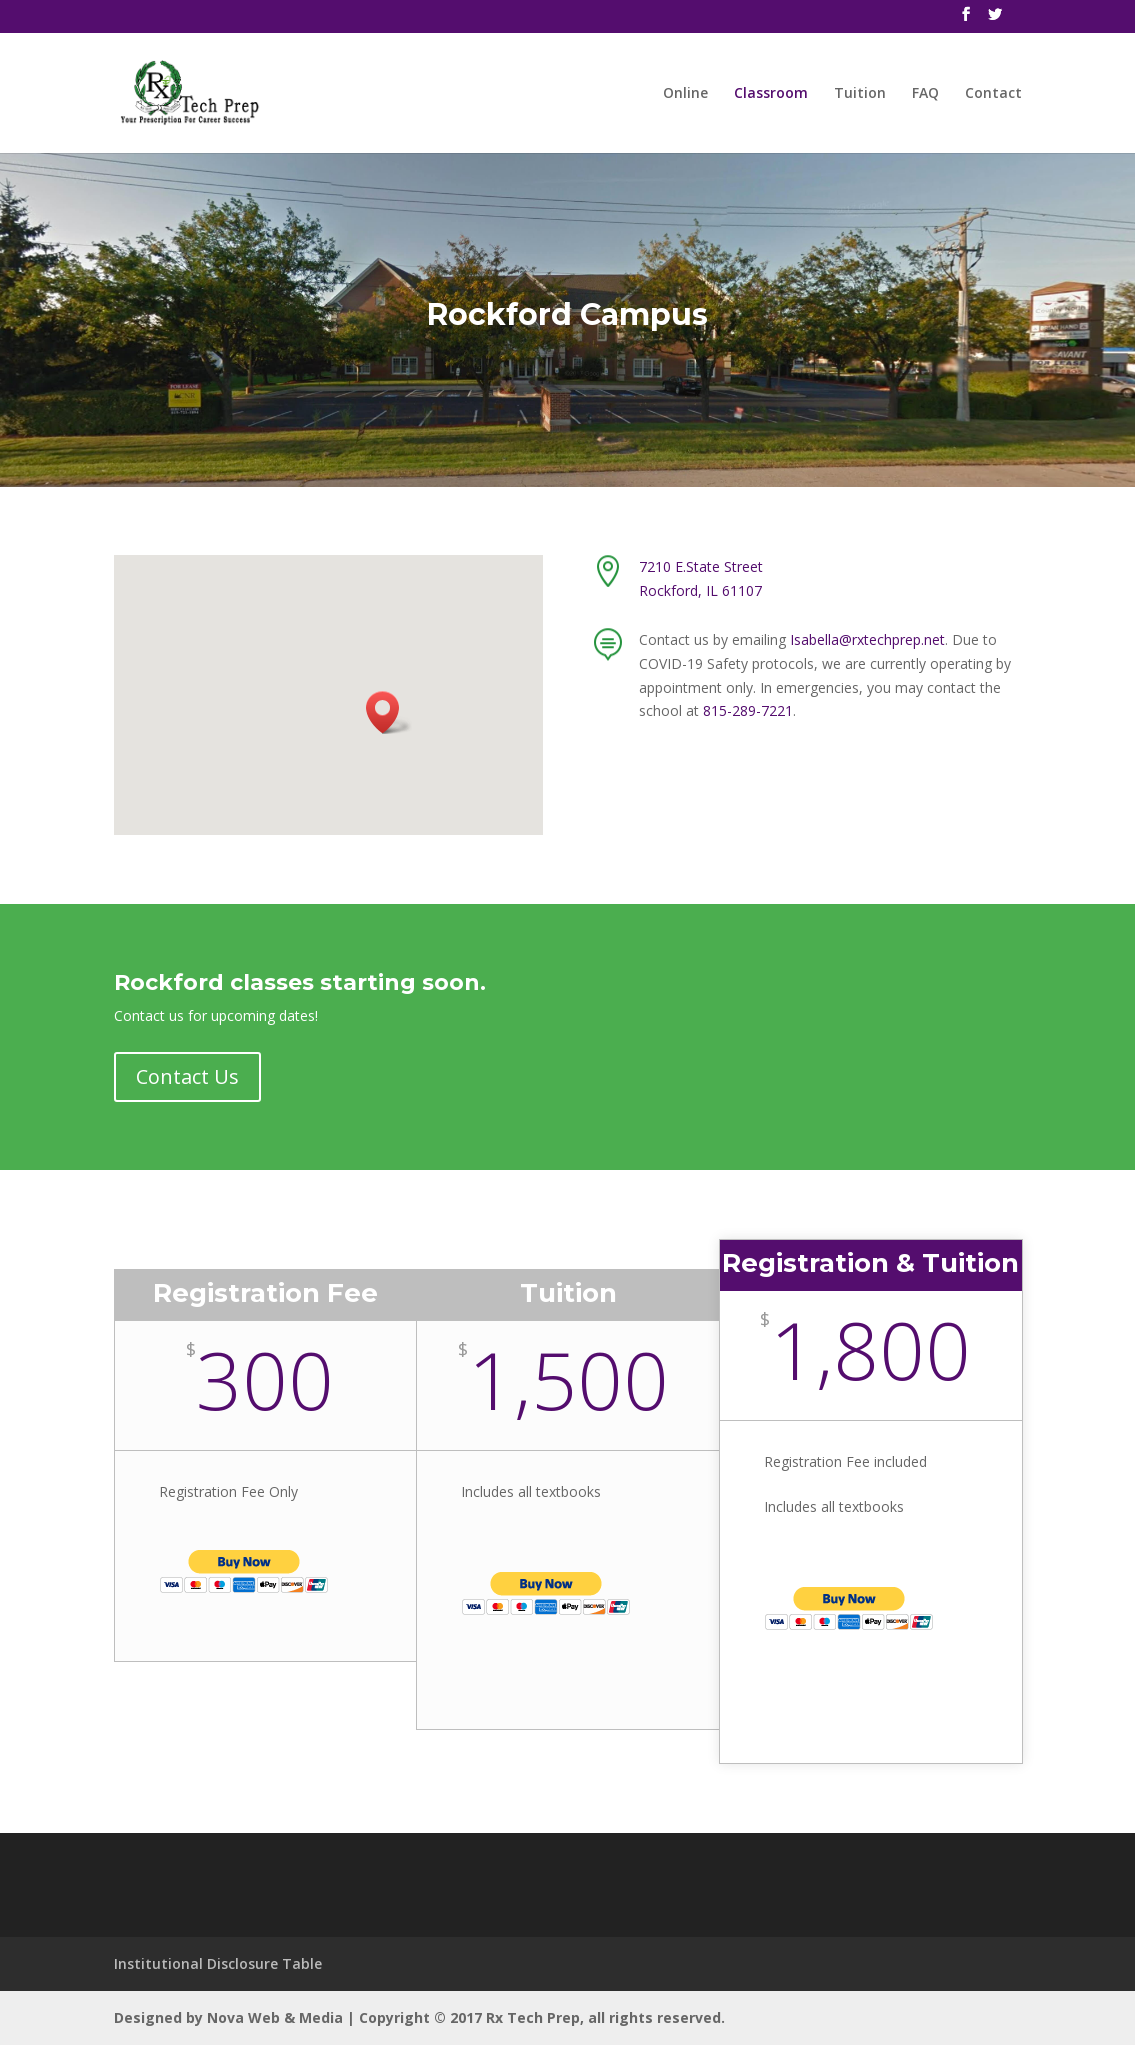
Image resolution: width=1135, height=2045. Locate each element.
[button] (389, 712)
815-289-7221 (748, 710)
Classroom (771, 94)
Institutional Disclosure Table (218, 1963)
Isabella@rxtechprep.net (867, 639)
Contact (993, 94)
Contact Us (187, 1076)
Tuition (860, 94)
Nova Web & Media (275, 2017)
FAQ (925, 94)
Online (685, 94)
